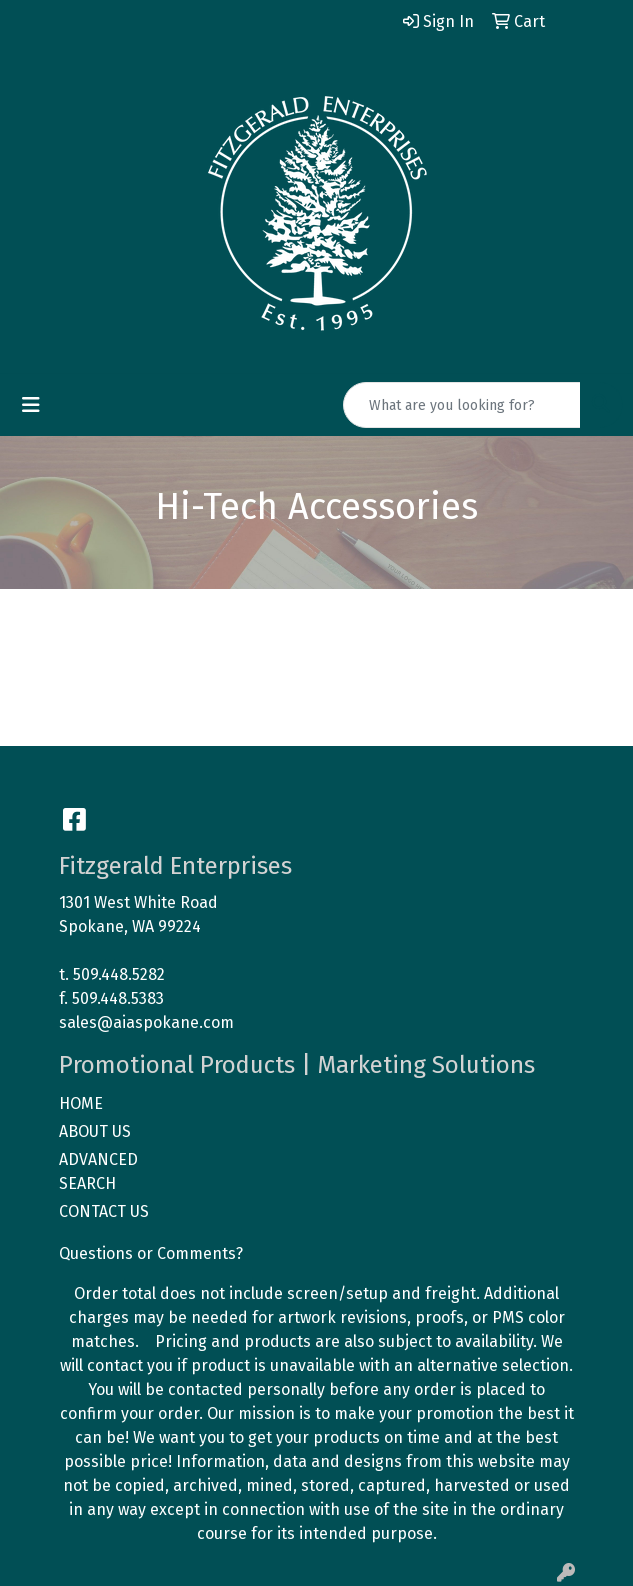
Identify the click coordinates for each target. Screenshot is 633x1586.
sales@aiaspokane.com (146, 1022)
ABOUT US (95, 1131)
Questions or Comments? (151, 1253)
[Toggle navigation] (31, 405)
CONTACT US (104, 1211)
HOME (81, 1103)
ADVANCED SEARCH (98, 1171)
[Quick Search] (462, 405)
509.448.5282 (119, 974)
